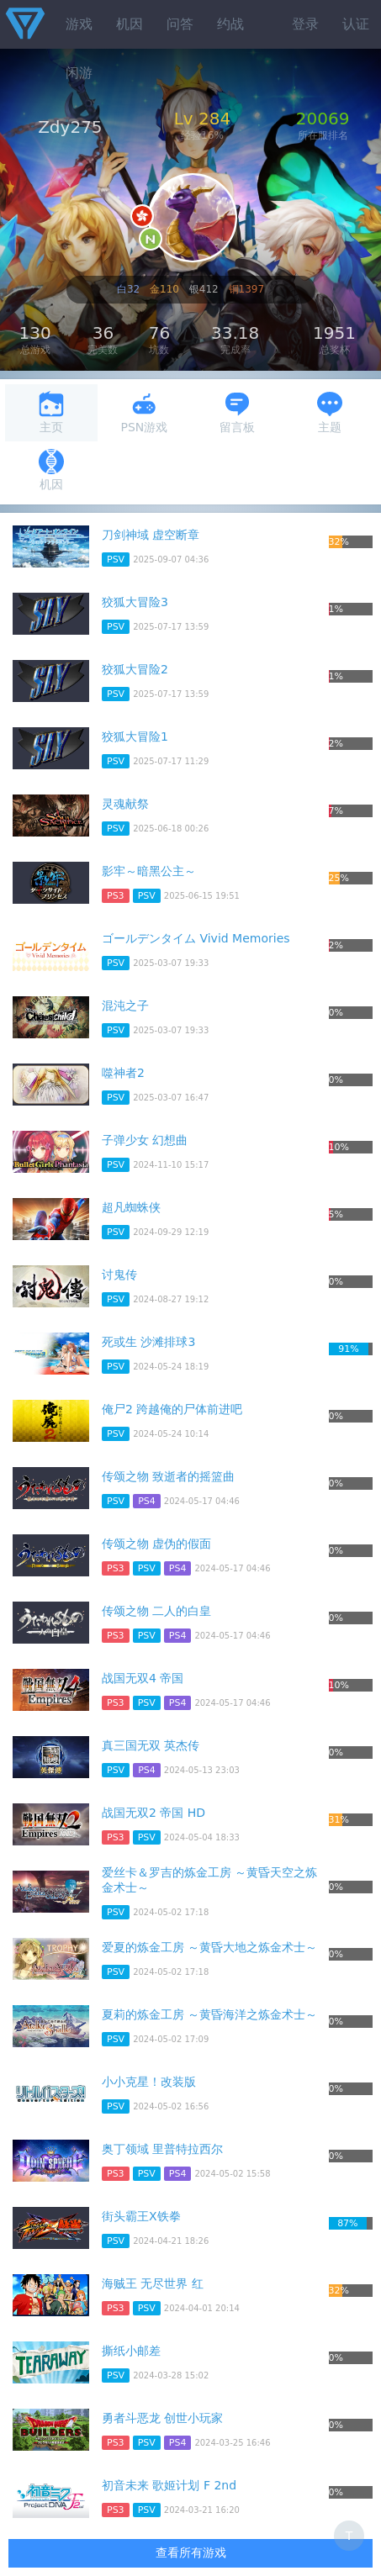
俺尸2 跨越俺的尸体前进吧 (172, 1409)
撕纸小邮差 (131, 2350)
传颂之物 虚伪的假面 (156, 1543)
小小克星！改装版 (149, 2081)
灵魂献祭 (125, 803)
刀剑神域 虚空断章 (150, 534)
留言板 (237, 412)
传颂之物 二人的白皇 (156, 1611)
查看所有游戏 (191, 2552)
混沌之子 (125, 1005)
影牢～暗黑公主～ (149, 871)
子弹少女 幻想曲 (145, 1140)
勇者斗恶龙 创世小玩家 (162, 2418)
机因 (129, 24)
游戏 (79, 24)
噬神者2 (123, 1072)
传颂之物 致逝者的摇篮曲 (168, 1476)
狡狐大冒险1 (135, 736)
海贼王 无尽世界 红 (153, 2283)
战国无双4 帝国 (142, 1678)
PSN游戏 (143, 412)
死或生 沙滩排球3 (148, 1342)
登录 (305, 24)
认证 (355, 24)
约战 (230, 24)
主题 (329, 412)
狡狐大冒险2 (135, 669)
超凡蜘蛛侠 (131, 1207)
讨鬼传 (119, 1274)
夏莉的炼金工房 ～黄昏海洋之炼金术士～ (209, 2014)
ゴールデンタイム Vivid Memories (196, 938)
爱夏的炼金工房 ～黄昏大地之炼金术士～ (209, 1947)
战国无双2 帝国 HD (153, 1812)
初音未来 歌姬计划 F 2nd (169, 2485)
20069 (323, 118)
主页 (51, 412)
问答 (180, 24)
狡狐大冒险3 (135, 602)
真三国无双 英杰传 (150, 1745)
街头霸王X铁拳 (141, 2216)
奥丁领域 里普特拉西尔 (162, 2149)
